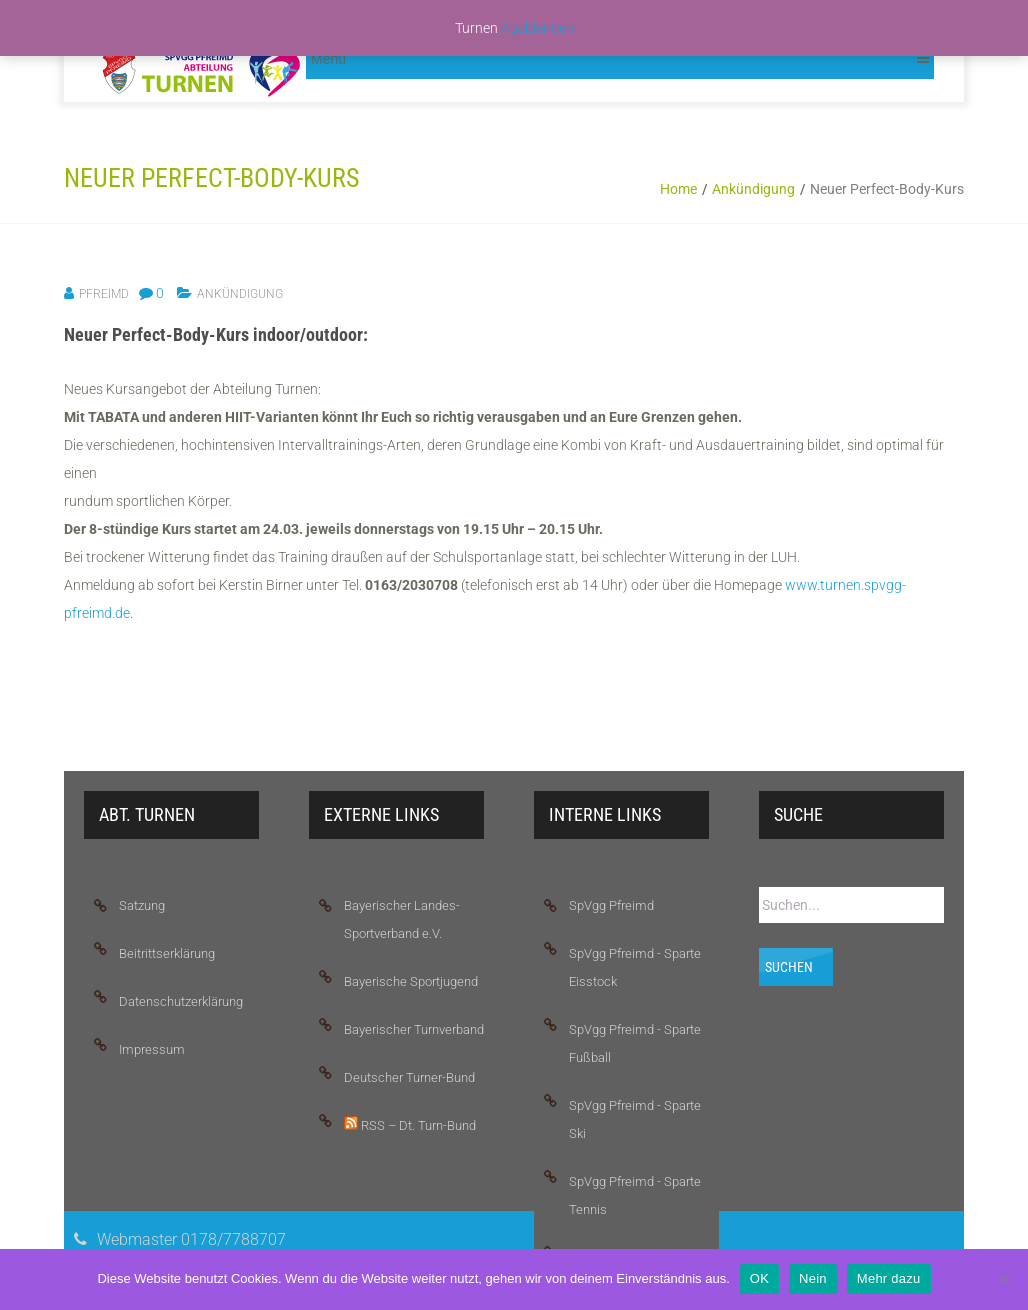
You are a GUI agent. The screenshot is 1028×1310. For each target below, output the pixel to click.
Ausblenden (537, 28)
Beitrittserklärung (167, 953)
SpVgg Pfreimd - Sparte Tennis (635, 1195)
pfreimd (104, 294)
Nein (813, 1278)
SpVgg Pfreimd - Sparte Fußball (635, 1043)
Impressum (152, 1049)
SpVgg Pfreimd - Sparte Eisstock (635, 967)
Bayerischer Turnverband (414, 1029)
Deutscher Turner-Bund (409, 1077)
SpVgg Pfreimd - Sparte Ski (635, 1119)
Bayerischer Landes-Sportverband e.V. (402, 919)
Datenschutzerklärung (181, 1001)
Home (678, 189)
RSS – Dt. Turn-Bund (410, 1124)
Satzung (142, 905)
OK (759, 1278)
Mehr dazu (889, 1278)
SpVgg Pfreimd (611, 905)
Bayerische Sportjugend (411, 981)
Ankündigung (753, 189)
